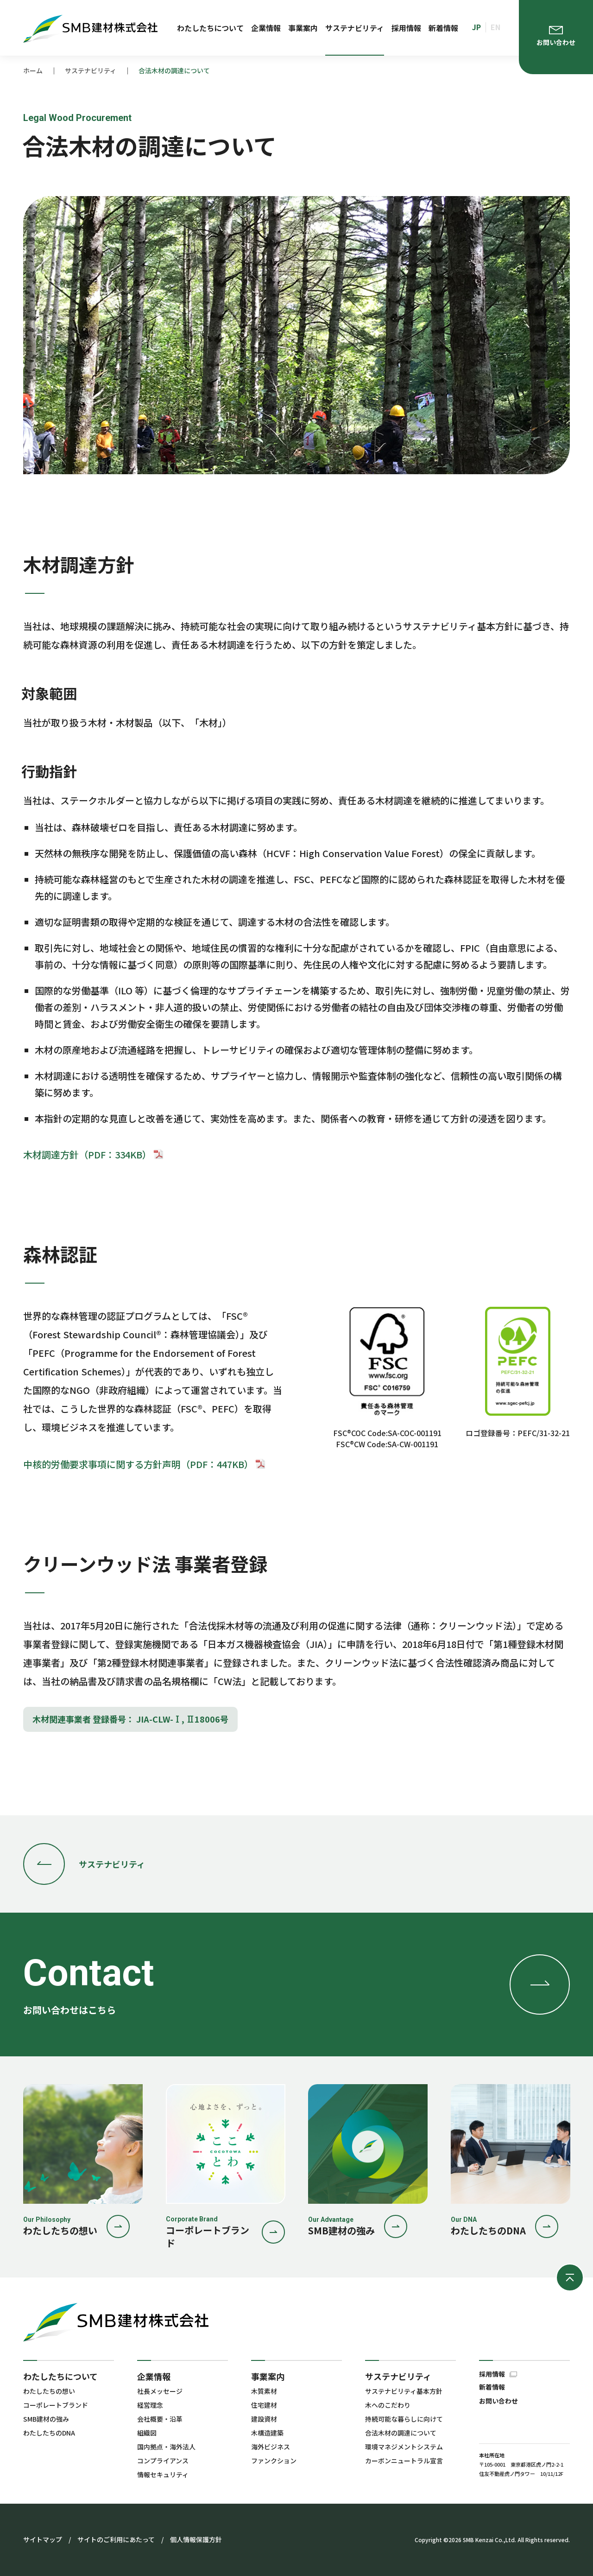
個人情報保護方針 (196, 2539)
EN (495, 27)
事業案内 (303, 27)
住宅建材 (264, 2405)
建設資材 (264, 2418)
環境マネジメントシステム (404, 2446)
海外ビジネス (270, 2446)
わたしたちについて (210, 27)
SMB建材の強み (46, 2418)
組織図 (147, 2432)
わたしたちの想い (49, 2391)
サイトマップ (42, 2539)
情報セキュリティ (163, 2474)
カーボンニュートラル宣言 (404, 2460)
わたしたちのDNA (49, 2432)
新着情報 (443, 27)
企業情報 (266, 27)
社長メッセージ (160, 2391)
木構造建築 (267, 2432)
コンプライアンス (163, 2460)
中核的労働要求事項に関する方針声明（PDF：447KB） (145, 1464)
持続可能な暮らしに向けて (404, 2418)
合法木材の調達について (400, 2432)
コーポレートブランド (55, 2405)
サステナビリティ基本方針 (403, 2391)
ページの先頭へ (570, 2277)
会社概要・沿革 (160, 2418)
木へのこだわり (387, 2405)
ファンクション (273, 2460)
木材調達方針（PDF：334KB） (94, 1154)
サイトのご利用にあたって (116, 2539)
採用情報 (406, 27)
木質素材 (264, 2391)
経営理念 (150, 2405)
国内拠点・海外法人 (166, 2446)
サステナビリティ (354, 27)
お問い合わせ (498, 2400)
